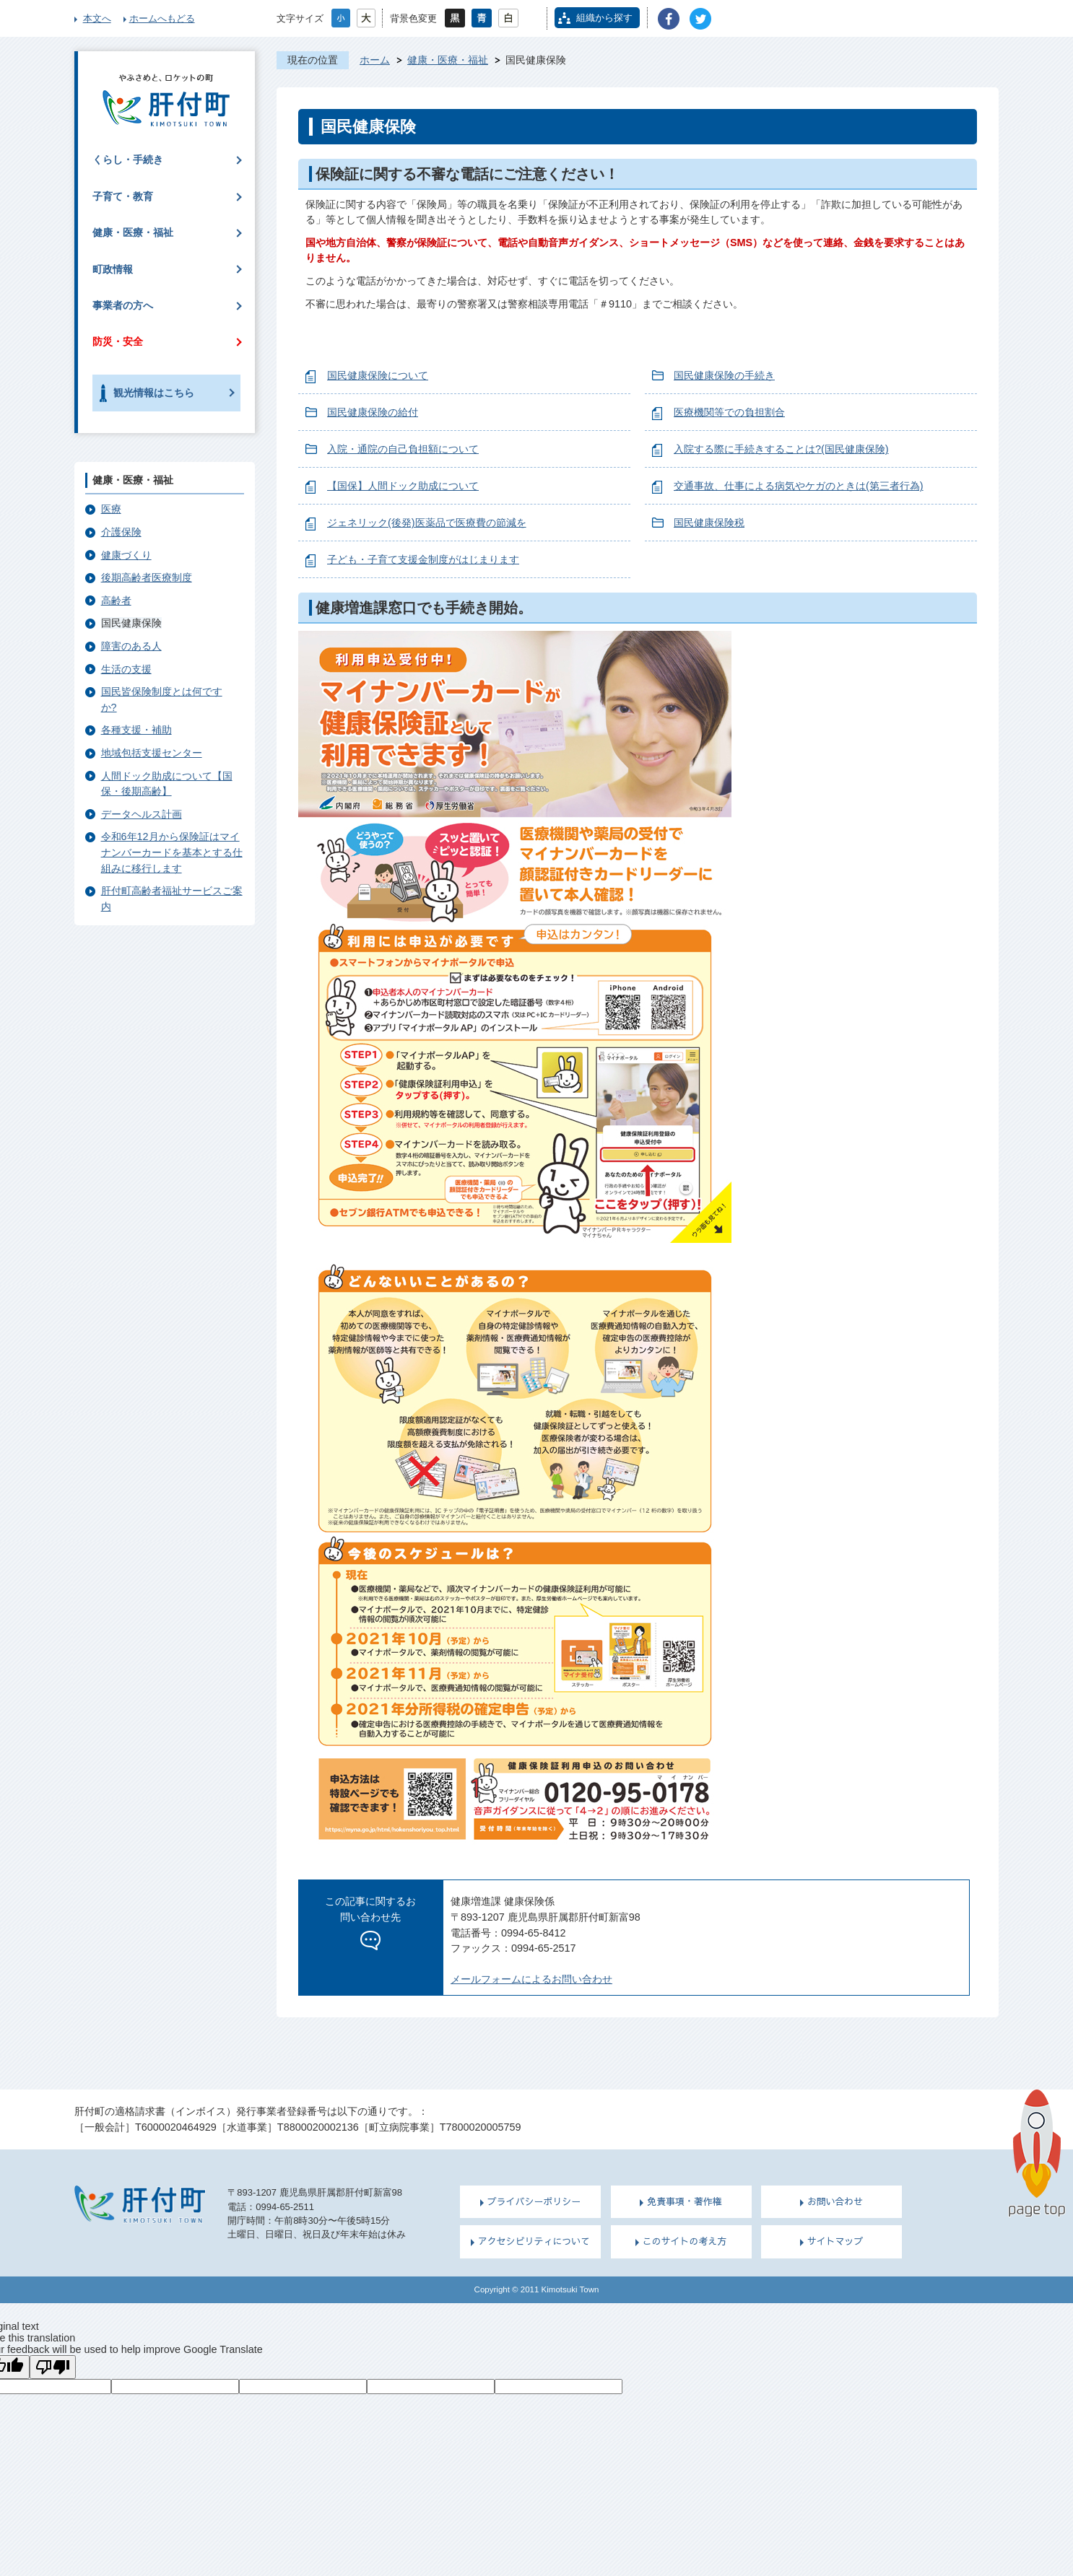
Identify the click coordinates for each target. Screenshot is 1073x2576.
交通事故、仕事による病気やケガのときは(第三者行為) (799, 486)
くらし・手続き (127, 159)
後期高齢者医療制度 (146, 577)
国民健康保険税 (709, 522)
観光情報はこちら (153, 392)
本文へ (97, 18)
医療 (111, 509)
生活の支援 (126, 669)
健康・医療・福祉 (447, 60)
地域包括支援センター (151, 753)
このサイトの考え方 (685, 2241)
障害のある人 (131, 646)
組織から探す (604, 17)
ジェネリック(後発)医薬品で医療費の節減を (426, 522)
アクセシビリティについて (534, 2241)
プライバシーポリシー (534, 2201)
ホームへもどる (162, 18)
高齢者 (116, 600)
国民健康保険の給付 (372, 412)
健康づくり (126, 555)
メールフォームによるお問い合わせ (531, 1979)
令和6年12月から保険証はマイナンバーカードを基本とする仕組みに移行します (172, 852)
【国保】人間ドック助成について (403, 486)
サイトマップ (835, 2241)
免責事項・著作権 (684, 2201)
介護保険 (121, 532)
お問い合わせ (835, 2201)
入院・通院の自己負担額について (403, 449)
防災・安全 (117, 341)
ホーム (375, 60)
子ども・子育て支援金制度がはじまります (423, 559)
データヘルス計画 (141, 814)
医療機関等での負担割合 (729, 412)
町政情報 (112, 269)
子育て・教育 (122, 196)
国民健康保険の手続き (724, 375)
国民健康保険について (377, 375)
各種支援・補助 (136, 729)
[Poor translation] (53, 2367)
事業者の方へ (122, 305)
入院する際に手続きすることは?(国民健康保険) (781, 449)
